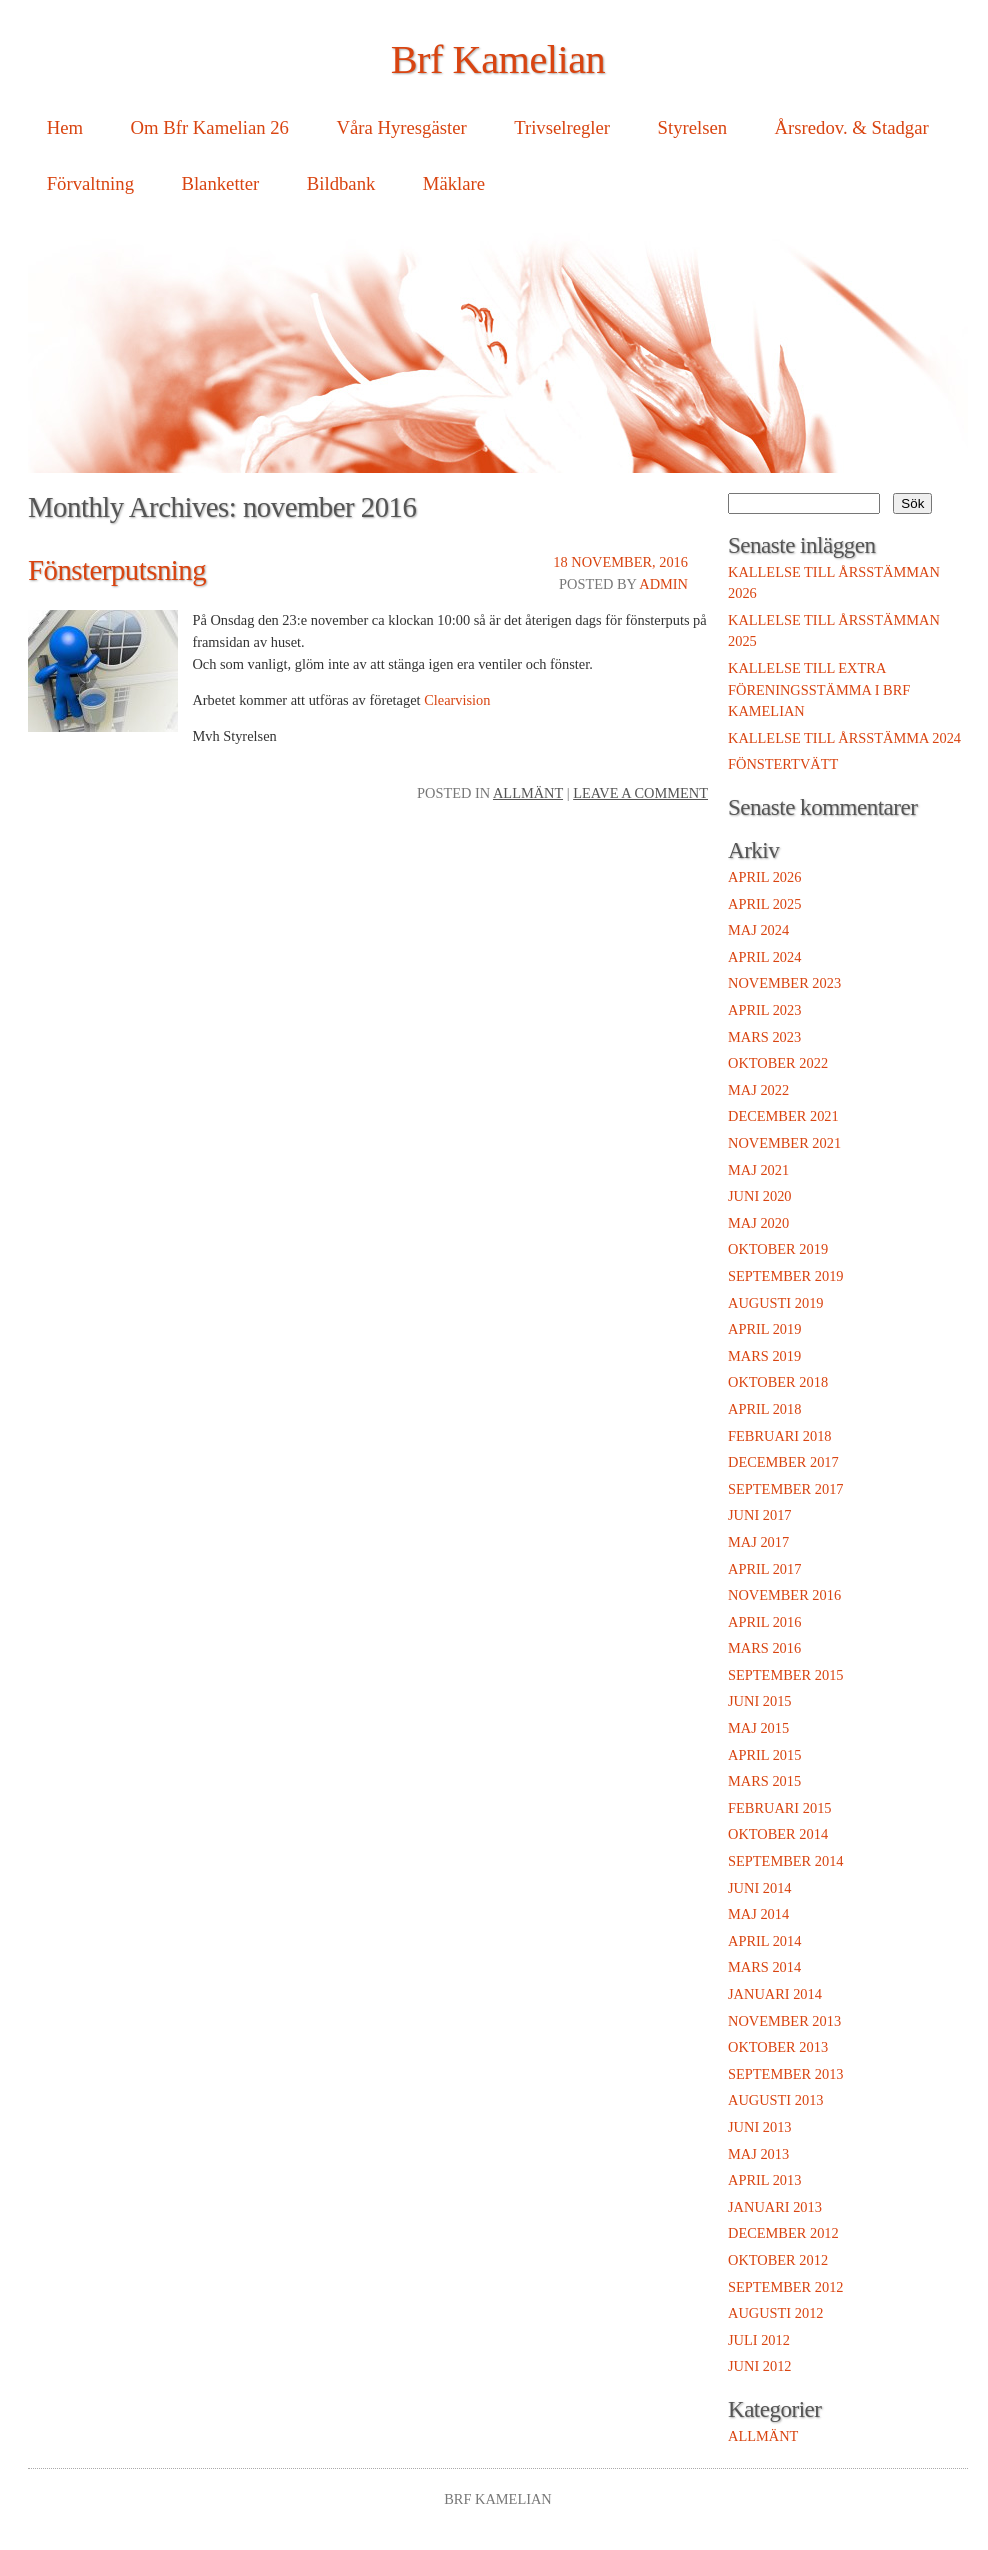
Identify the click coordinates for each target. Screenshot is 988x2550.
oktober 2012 (778, 2260)
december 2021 (783, 1116)
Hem (65, 127)
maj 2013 (758, 2154)
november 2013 (784, 2021)
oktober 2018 (778, 1382)
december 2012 (783, 2233)
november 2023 (784, 983)
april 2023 (764, 1010)
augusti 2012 (776, 2313)
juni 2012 (760, 2366)
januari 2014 (775, 1994)
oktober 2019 (778, 1249)
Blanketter (220, 183)
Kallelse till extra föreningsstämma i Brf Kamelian (819, 689)
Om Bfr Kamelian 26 (210, 127)
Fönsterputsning (117, 570)
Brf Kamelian (498, 59)
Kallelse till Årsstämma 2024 (844, 738)
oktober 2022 (778, 1063)
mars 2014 (764, 1967)
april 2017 (764, 1569)
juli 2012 (759, 2340)
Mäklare (454, 183)
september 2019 (786, 1276)
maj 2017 (758, 1542)
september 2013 (786, 2074)
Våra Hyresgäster (401, 127)
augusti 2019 (776, 1303)
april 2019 (764, 1329)
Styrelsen (693, 127)
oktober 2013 (778, 2047)
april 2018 (764, 1409)
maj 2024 (758, 930)
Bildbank (341, 183)
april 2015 (764, 1755)
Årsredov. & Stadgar (852, 127)
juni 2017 (760, 1515)
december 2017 (783, 1462)
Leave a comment (640, 793)
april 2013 (764, 2180)
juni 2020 (760, 1196)
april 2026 (764, 877)
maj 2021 (758, 1170)
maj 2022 (758, 1090)
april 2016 (764, 1622)
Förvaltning (90, 183)
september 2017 (786, 1489)
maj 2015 (758, 1728)
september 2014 (786, 1861)
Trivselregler (562, 127)
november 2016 (784, 1595)
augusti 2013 (776, 2100)
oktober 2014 (778, 1834)
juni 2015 (760, 1701)
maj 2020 (758, 1223)
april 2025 (764, 904)
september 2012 (786, 2287)
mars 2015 (764, 1781)
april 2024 (764, 957)
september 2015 (786, 1675)
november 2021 (784, 1143)
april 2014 (764, 1941)
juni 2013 (760, 2127)
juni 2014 (760, 1888)
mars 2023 (764, 1037)
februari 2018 (780, 1436)
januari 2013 (775, 2207)
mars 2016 (764, 1648)
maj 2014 (758, 1914)
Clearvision (457, 700)
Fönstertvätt (783, 764)
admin (663, 584)
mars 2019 (764, 1356)
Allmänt (528, 793)
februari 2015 (780, 1808)
